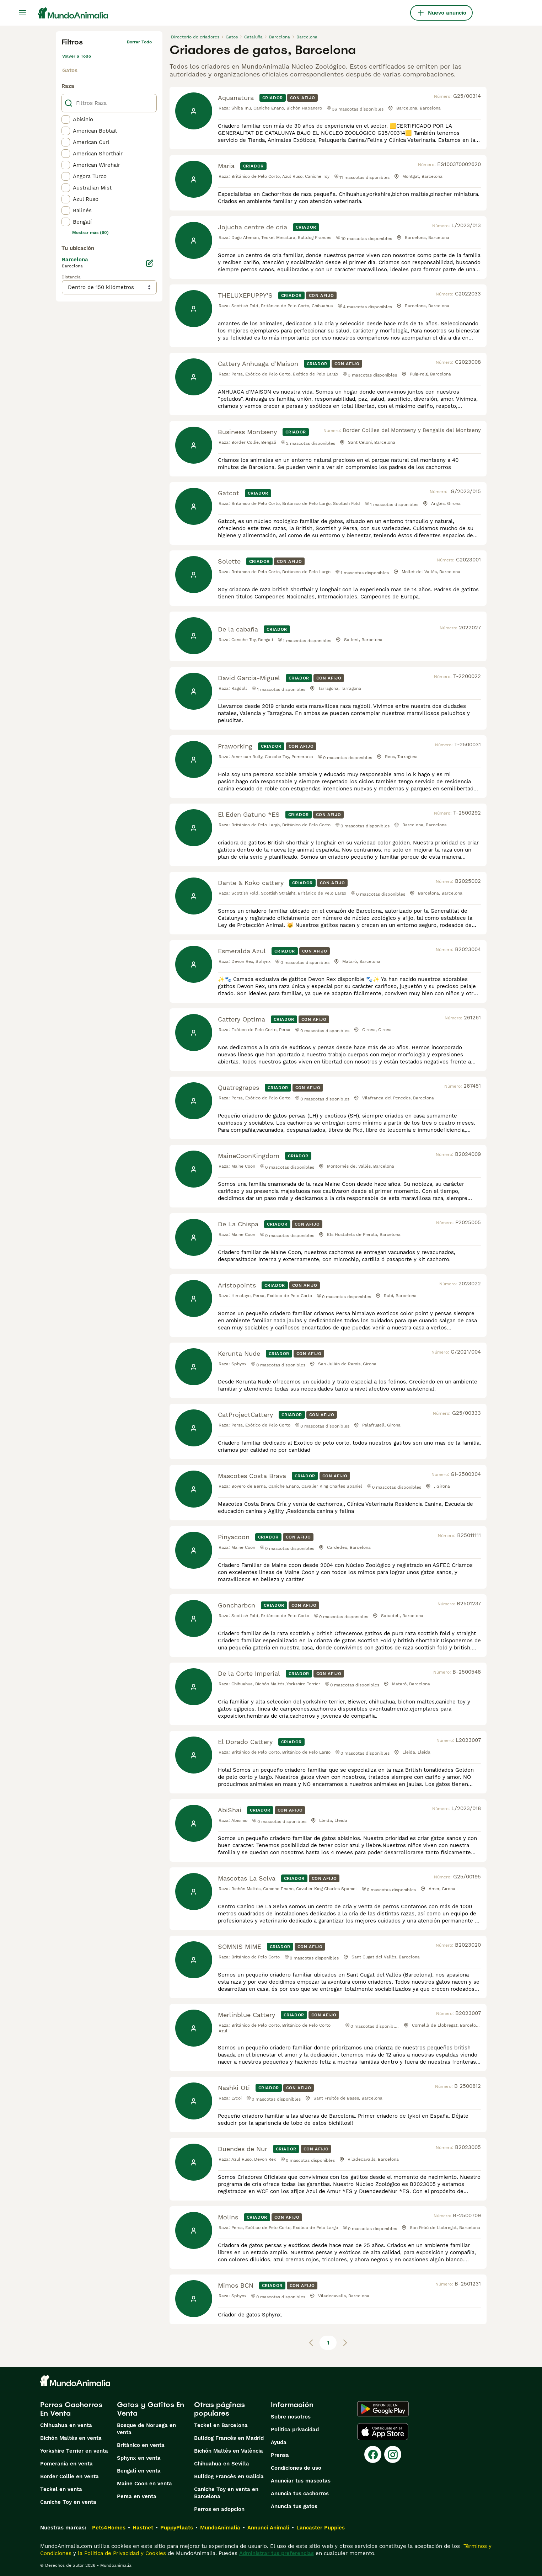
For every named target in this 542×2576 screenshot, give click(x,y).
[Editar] (150, 263)
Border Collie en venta (69, 2476)
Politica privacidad (295, 2429)
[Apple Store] (382, 2431)
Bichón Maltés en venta (71, 2438)
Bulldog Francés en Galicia (229, 2476)
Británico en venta (141, 2445)
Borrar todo (139, 41)
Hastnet (143, 2527)
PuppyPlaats (176, 2527)
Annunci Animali (268, 2527)
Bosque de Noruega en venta (146, 2429)
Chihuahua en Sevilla (221, 2463)
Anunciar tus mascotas (301, 2481)
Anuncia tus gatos (294, 2506)
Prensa (280, 2455)
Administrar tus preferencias (276, 2553)
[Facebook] (372, 2454)
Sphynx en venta (139, 2458)
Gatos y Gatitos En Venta (150, 2408)
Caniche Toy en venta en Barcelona (226, 2493)
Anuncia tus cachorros (300, 2493)
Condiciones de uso (296, 2468)
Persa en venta (136, 2496)
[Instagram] (392, 2454)
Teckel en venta (61, 2489)
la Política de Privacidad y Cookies (121, 2553)
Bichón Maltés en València (228, 2451)
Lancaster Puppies (320, 2527)
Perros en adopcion (219, 2509)
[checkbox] (65, 119)
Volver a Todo (76, 56)
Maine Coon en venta (144, 2483)
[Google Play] (383, 2408)
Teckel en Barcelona (221, 2425)
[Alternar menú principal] (22, 13)
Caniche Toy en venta (68, 2502)
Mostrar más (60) (90, 232)
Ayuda (278, 2442)
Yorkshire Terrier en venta (74, 2451)
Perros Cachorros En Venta (71, 2408)
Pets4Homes (108, 2527)
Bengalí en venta (139, 2471)
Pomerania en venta (66, 2463)
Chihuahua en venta (66, 2425)
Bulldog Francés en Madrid (229, 2438)
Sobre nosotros (291, 2417)
